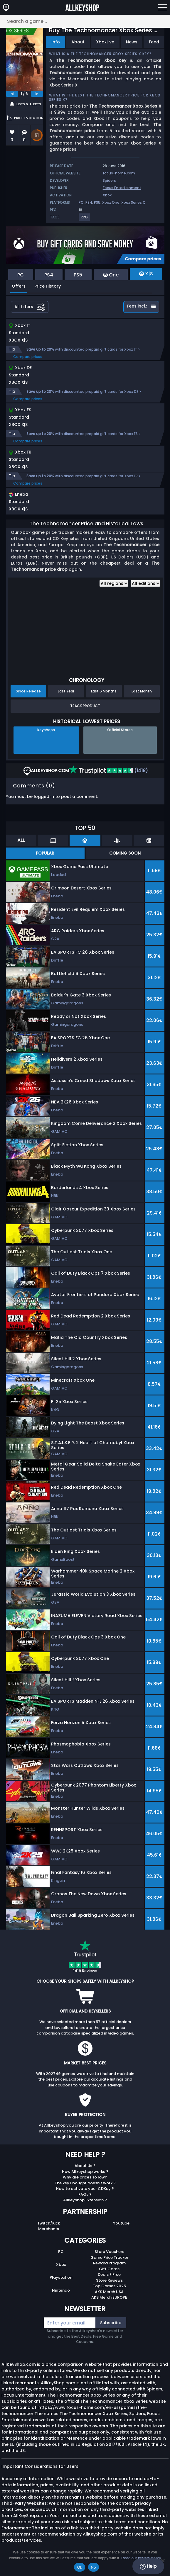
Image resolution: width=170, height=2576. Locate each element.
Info (55, 42)
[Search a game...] (85, 21)
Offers (19, 286)
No (93, 2567)
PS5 (97, 202)
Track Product (85, 705)
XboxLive (105, 42)
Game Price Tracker (109, 2257)
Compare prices (27, 356)
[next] (37, 94)
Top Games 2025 (109, 2286)
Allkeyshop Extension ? (85, 2200)
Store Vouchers (109, 2251)
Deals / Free (109, 2274)
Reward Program (109, 2263)
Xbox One (110, 202)
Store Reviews (109, 2280)
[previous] (12, 94)
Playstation (61, 2277)
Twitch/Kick (48, 2223)
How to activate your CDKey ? (85, 2188)
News (131, 42)
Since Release (28, 691)
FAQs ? (85, 2194)
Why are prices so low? (85, 2177)
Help (148, 2566)
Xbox (107, 195)
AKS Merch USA (109, 2292)
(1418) (108, 770)
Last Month (142, 691)
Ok (79, 2567)
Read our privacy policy (141, 2558)
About (78, 42)
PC (81, 202)
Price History (47, 286)
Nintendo (61, 2290)
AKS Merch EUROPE (109, 2297)
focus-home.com (119, 173)
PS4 (88, 202)
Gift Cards (109, 2269)
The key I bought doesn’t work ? (85, 2183)
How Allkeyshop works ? (85, 2171)
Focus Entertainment (122, 187)
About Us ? (85, 2166)
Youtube (121, 2223)
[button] (69, 503)
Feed (154, 42)
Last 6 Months (104, 691)
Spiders (109, 180)
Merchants (48, 2229)
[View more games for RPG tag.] (84, 219)
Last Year (66, 691)
